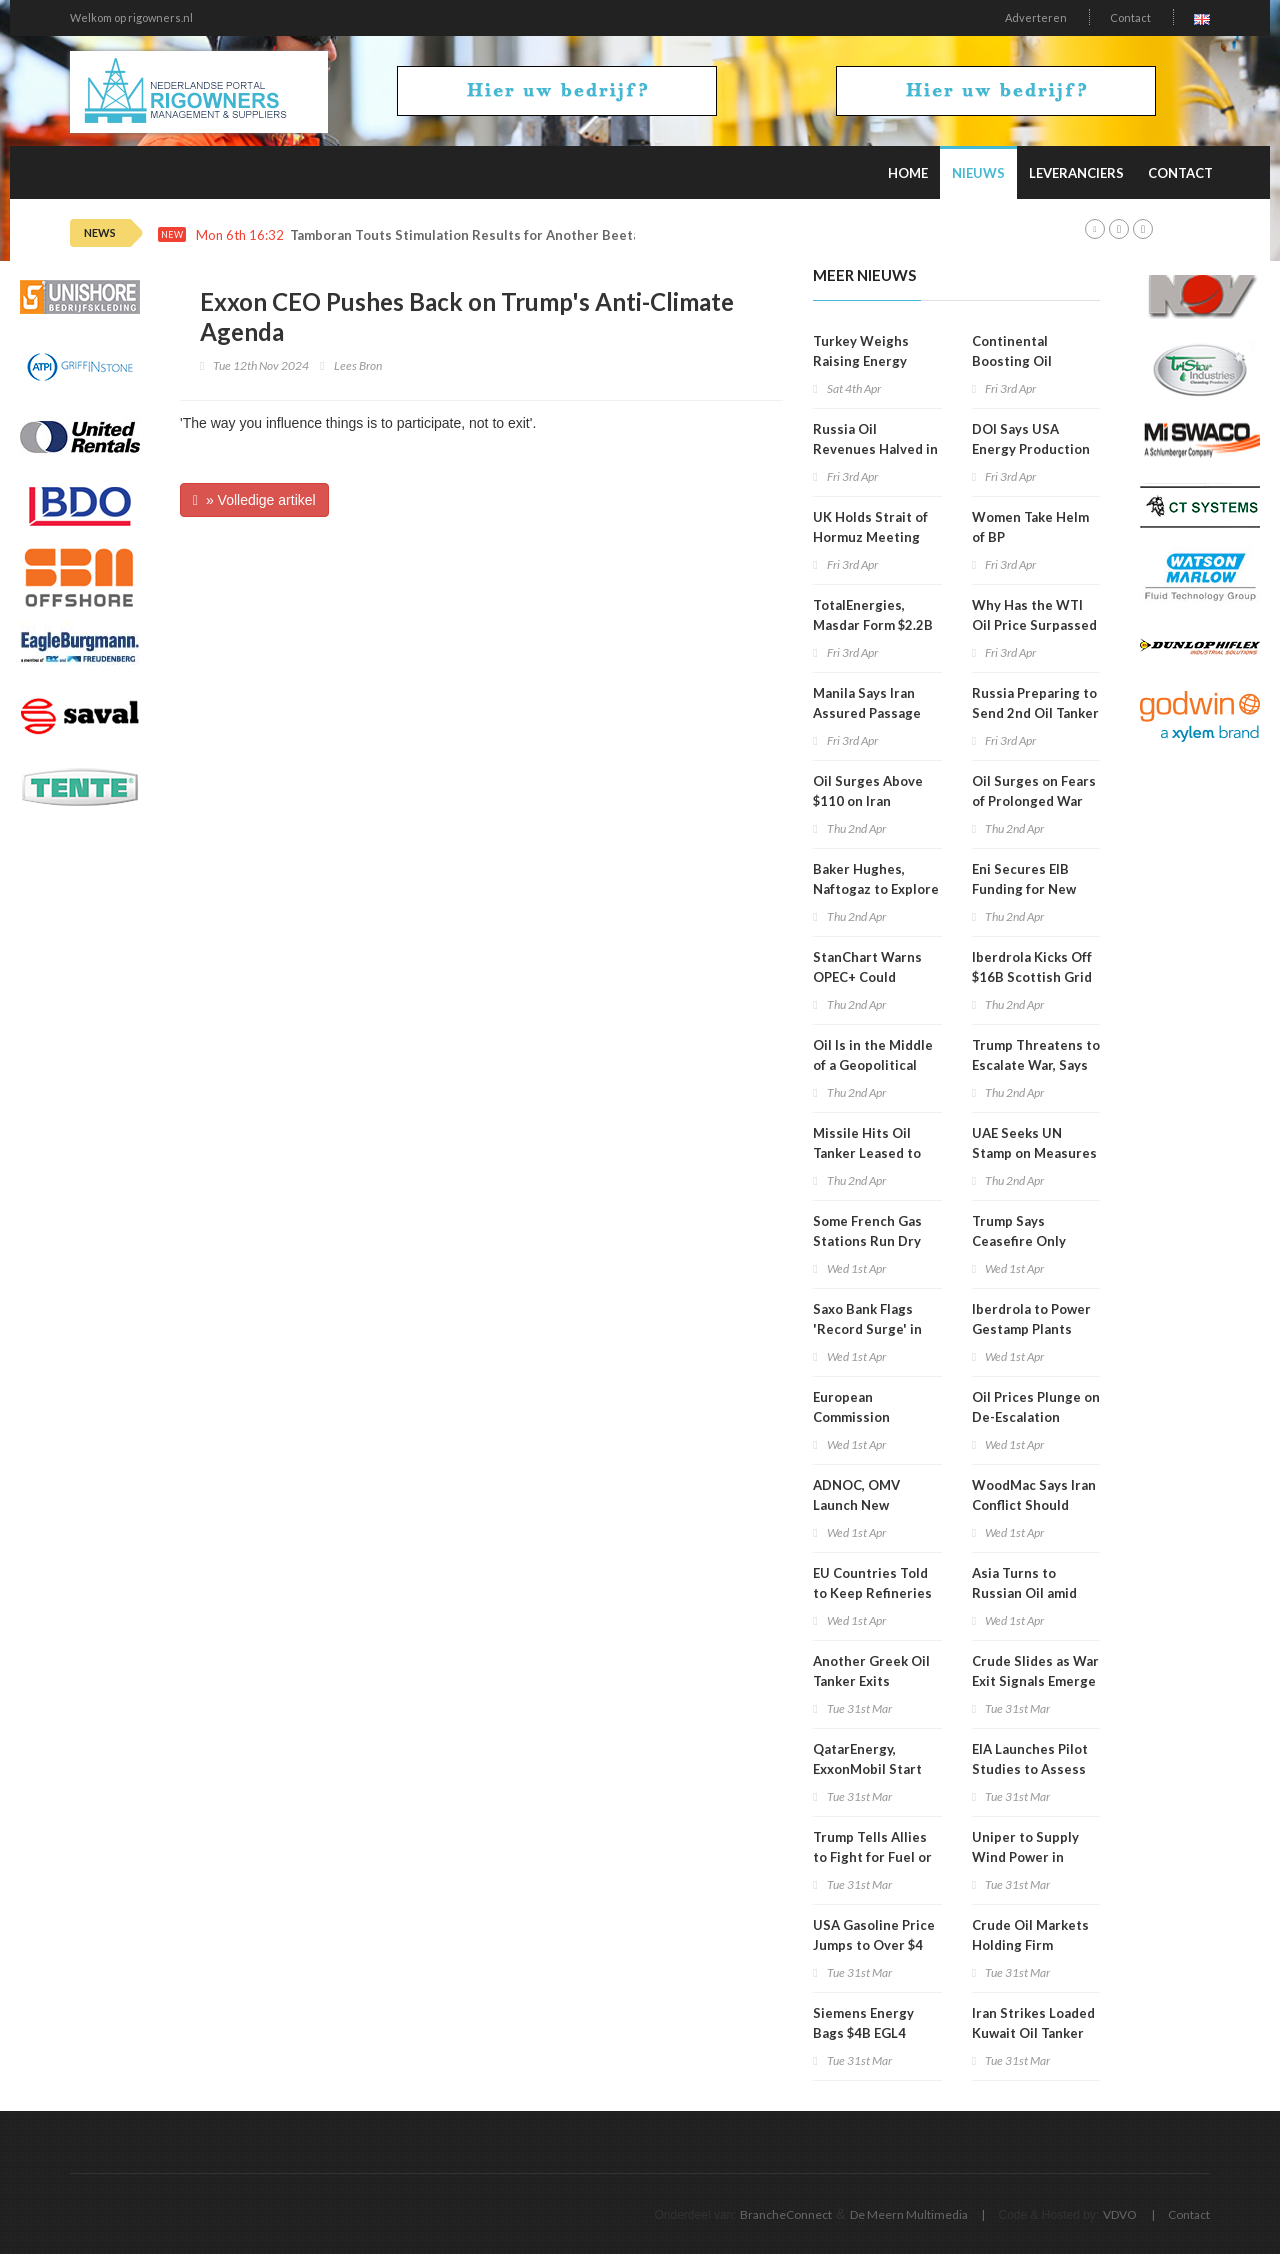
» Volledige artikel (254, 500)
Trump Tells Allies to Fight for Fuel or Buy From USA (872, 1857)
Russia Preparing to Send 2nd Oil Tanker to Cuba (1035, 713)
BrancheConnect (786, 2214)
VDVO (1120, 2214)
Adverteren (1036, 17)
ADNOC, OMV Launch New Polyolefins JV (857, 1505)
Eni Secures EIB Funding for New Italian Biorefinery (1029, 889)
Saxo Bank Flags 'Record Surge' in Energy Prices (867, 1329)
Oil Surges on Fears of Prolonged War (1034, 791)
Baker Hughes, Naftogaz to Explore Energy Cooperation (876, 889)
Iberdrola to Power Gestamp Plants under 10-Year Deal (1032, 1329)
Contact (1130, 17)
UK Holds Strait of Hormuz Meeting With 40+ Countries (876, 537)
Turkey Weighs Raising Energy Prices (861, 361)
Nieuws (978, 173)
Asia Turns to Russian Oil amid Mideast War (1024, 1593)
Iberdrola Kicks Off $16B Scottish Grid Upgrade (1032, 977)
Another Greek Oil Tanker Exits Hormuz (871, 1681)
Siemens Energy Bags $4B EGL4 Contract (863, 2033)
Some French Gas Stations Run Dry (867, 1231)
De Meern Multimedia (909, 2214)
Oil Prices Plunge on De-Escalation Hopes (1036, 1417)
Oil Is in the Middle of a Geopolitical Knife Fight (873, 1065)
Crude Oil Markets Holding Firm (1030, 1935)
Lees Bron (358, 365)
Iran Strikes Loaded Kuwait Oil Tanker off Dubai (1033, 2033)
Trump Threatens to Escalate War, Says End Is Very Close (1036, 1065)
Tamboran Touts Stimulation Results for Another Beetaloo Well (491, 235)
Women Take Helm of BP (1030, 527)
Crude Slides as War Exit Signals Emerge (1035, 1671)
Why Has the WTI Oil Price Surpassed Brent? (1034, 625)
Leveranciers (1076, 173)
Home (908, 173)
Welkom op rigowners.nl (131, 17)
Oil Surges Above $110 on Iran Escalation (868, 801)
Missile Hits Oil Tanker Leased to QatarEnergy (867, 1153)
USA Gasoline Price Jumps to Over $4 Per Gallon (874, 1945)
